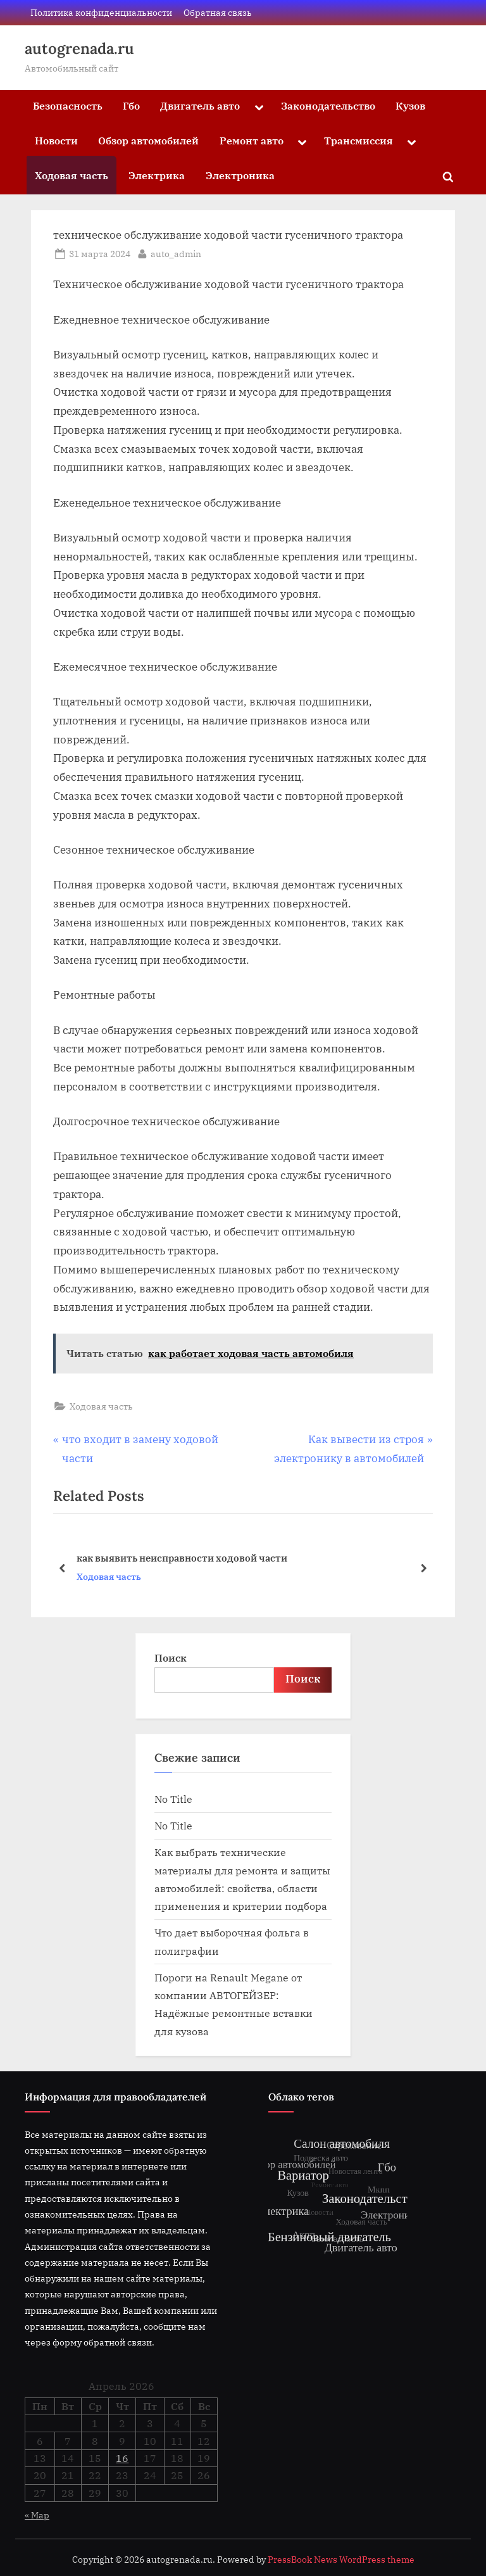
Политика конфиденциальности (101, 12)
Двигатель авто (200, 105)
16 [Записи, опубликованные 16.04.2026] (122, 2458)
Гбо (131, 105)
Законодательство (328, 105)
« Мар (37, 2515)
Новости (56, 140)
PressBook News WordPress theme (341, 2559)
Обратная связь (218, 12)
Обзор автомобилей (148, 140)
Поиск (170, 1657)
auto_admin (176, 253)
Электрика (156, 175)
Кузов (410, 105)
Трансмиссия (358, 140)
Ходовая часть (71, 175)
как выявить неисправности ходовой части (182, 1557)
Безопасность (68, 105)
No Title (173, 1798)
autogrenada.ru (79, 48)
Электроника (240, 175)
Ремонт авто (252, 140)
